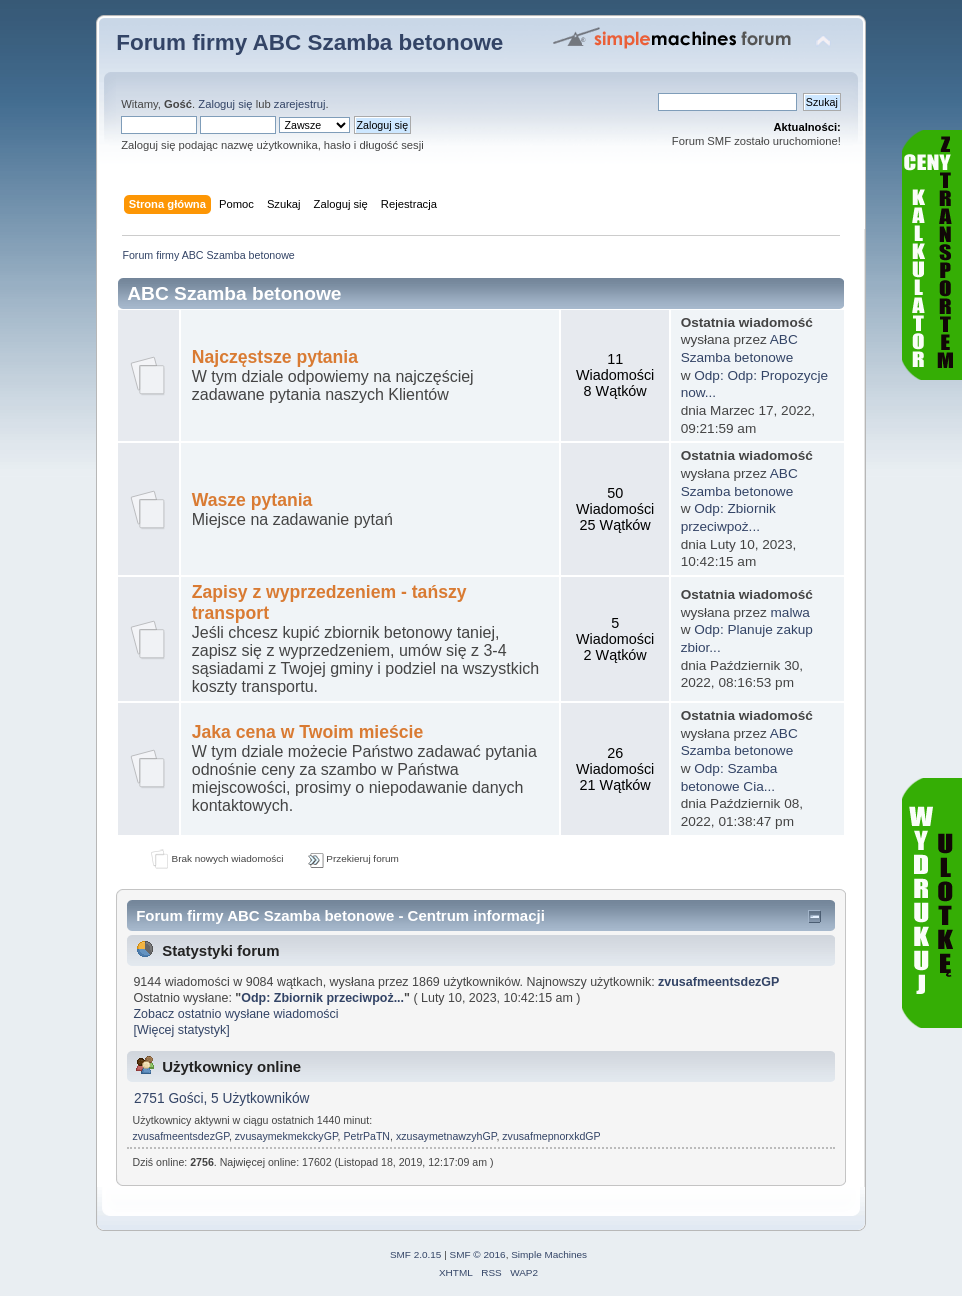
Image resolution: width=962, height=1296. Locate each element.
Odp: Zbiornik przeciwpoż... (322, 998)
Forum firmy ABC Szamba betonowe (309, 42)
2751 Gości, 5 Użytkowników (221, 1098)
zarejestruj (300, 104)
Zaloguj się (225, 104)
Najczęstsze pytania (275, 357)
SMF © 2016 (478, 1254)
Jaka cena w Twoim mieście (307, 732)
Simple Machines (549, 1254)
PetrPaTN (367, 1136)
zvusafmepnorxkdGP (551, 1136)
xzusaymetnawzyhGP (446, 1136)
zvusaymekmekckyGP (286, 1136)
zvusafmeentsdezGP (718, 982)
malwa (790, 612)
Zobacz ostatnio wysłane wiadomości (235, 1014)
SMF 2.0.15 (416, 1254)
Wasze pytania (252, 500)
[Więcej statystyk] (181, 1030)
